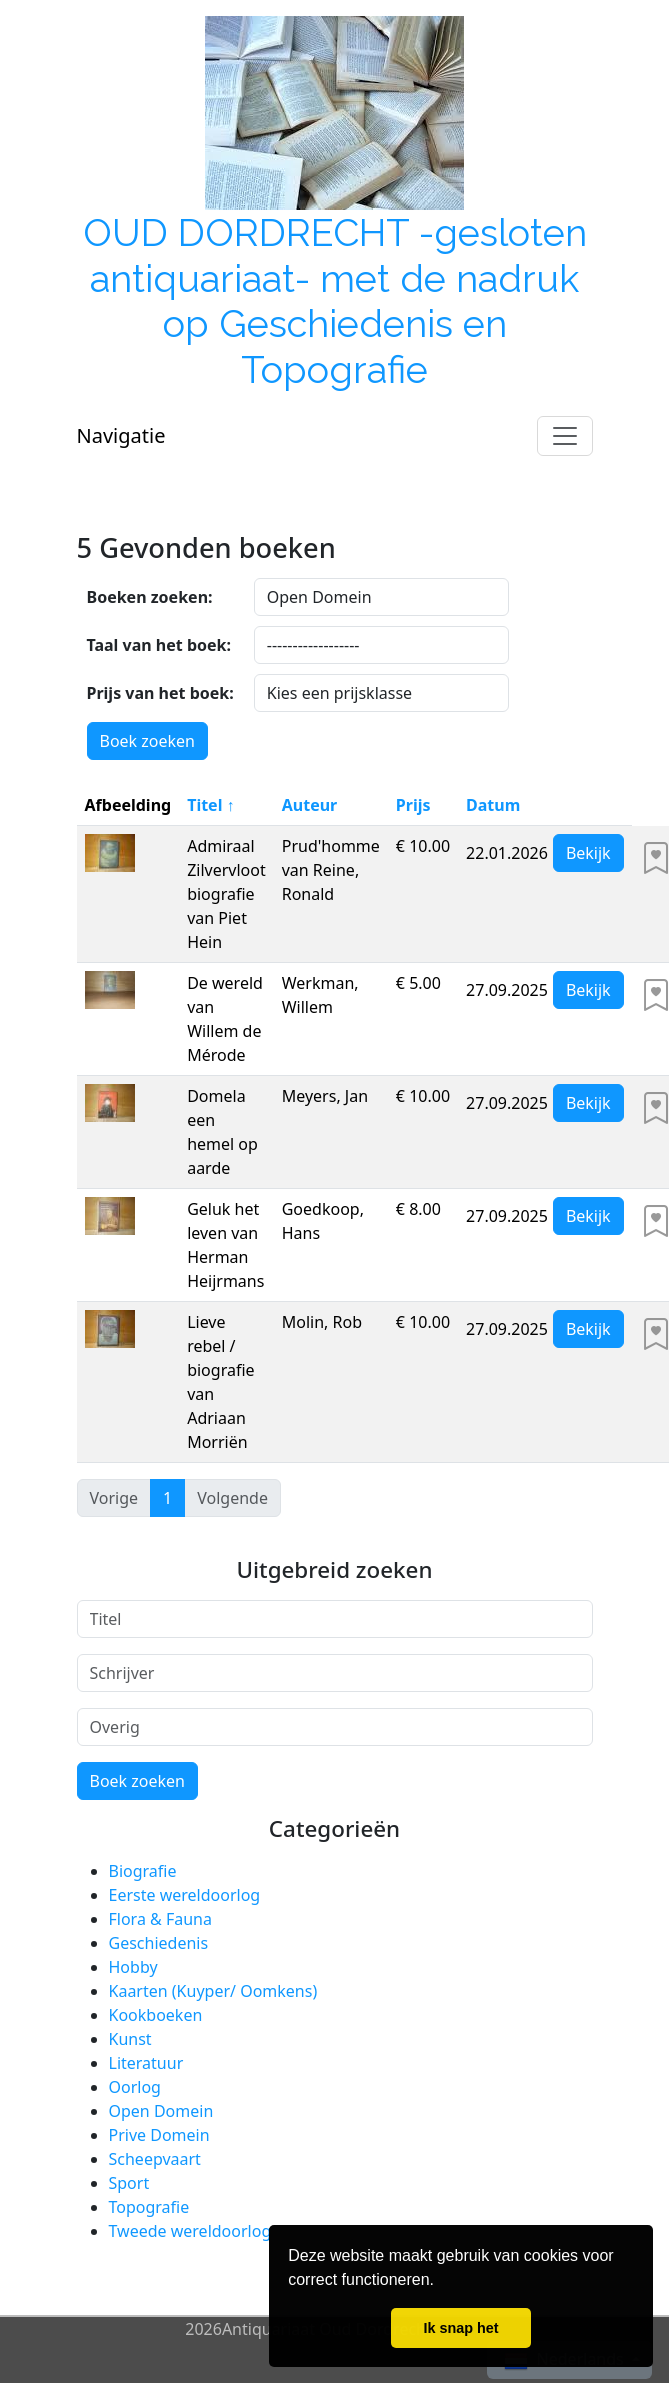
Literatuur (146, 2063)
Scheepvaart (155, 2159)
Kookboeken (156, 2015)
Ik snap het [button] (460, 2328)
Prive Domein (159, 2135)
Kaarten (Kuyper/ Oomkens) (213, 1991)
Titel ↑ (210, 805)
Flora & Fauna (160, 1919)
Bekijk (588, 853)
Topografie (149, 2207)
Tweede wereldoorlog (190, 2231)
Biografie (143, 1871)
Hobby (133, 1967)
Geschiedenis (159, 1943)
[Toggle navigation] (565, 436)
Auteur (310, 805)
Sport (129, 2183)
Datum (493, 805)
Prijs (413, 805)
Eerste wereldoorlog (185, 1895)
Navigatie (121, 435)
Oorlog (135, 2087)
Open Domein (161, 2111)
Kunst (130, 2039)
